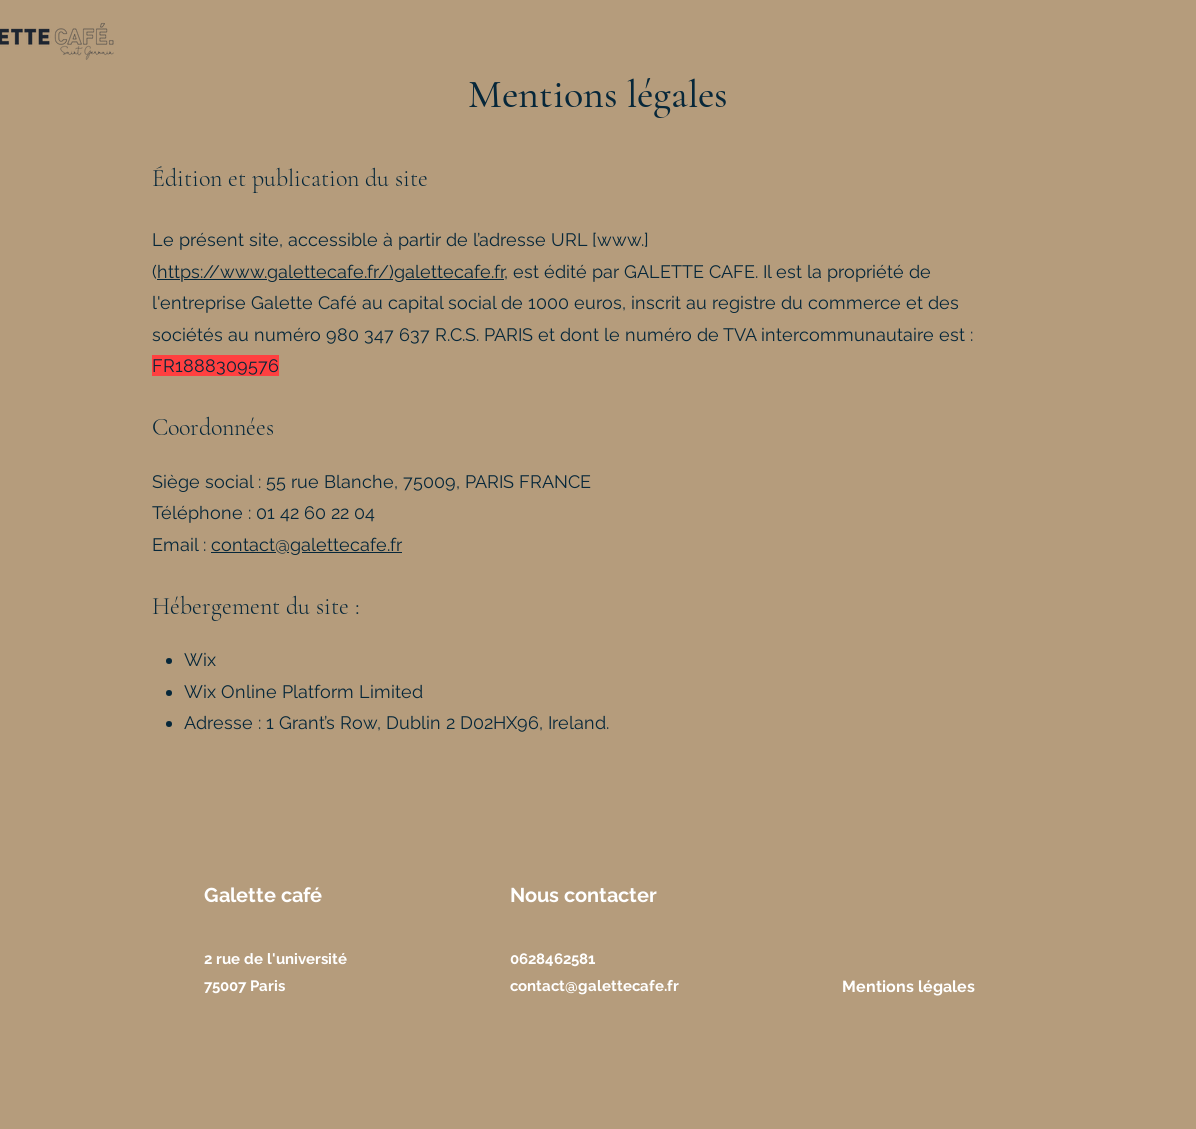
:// (210, 271)
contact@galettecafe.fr (306, 544)
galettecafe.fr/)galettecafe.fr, (387, 271)
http (174, 271)
